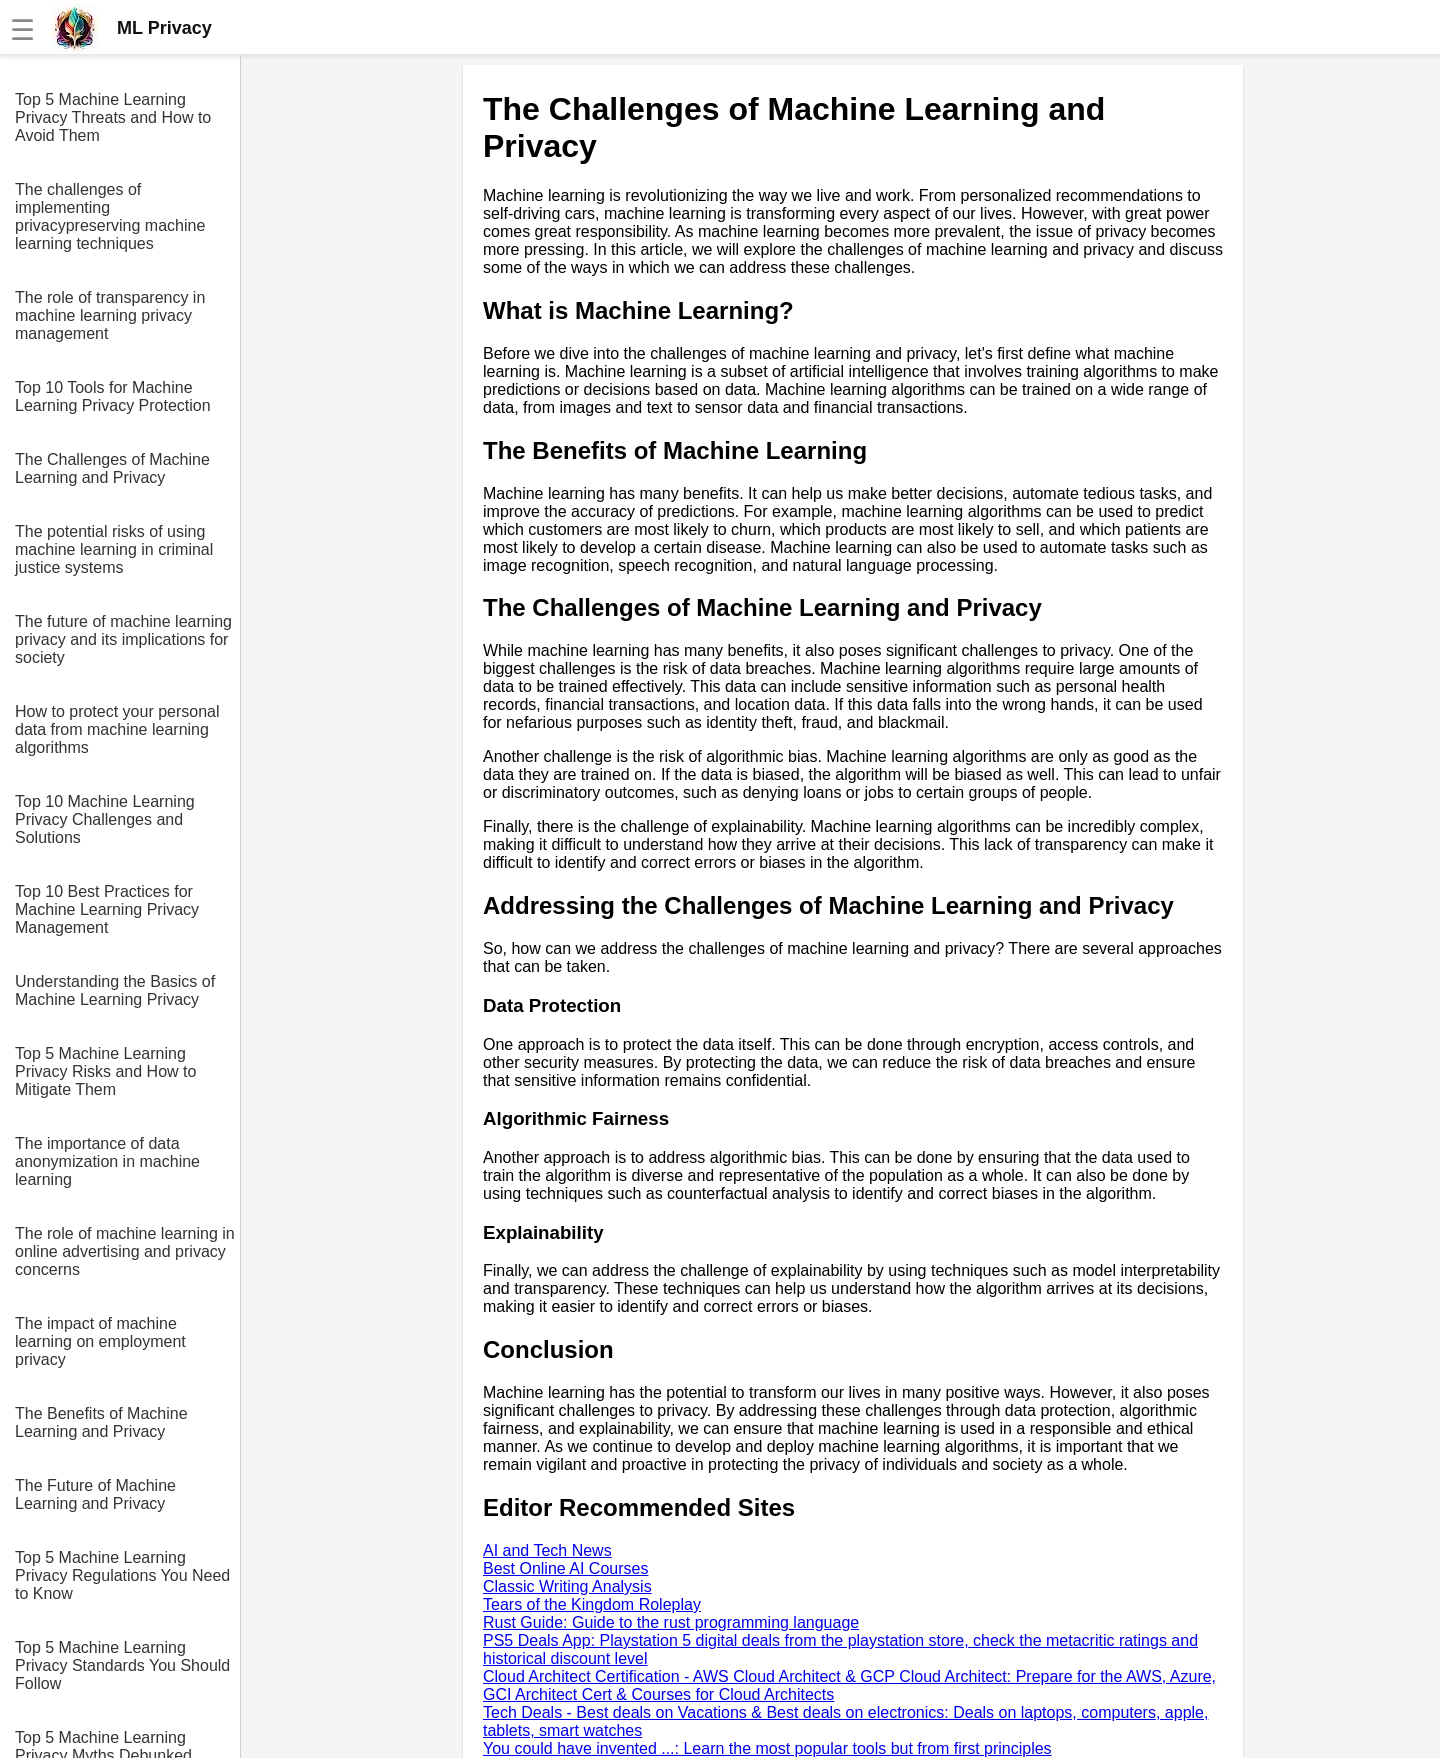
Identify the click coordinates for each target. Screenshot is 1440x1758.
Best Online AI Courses (565, 1568)
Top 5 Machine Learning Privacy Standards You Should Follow (122, 1665)
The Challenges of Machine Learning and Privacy (112, 468)
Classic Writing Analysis (567, 1586)
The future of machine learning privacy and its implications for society (123, 639)
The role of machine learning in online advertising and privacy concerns (125, 1251)
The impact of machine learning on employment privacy (100, 1341)
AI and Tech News (547, 1550)
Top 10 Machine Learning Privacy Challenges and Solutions (105, 819)
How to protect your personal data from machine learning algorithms (117, 729)
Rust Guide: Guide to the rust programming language (671, 1622)
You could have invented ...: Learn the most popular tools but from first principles (767, 1748)
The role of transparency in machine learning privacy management (110, 315)
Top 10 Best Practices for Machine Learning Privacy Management (107, 909)
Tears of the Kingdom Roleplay (592, 1604)
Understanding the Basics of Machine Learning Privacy (115, 990)
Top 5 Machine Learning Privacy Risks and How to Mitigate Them (105, 1071)
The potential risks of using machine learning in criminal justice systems (114, 549)
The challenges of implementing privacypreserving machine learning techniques (110, 216)
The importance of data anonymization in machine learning (107, 1161)
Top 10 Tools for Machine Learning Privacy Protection (113, 396)
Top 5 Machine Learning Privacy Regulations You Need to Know (122, 1575)
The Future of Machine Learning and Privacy (95, 1494)
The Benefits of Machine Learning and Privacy (101, 1422)
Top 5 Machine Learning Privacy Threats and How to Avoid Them (113, 117)
